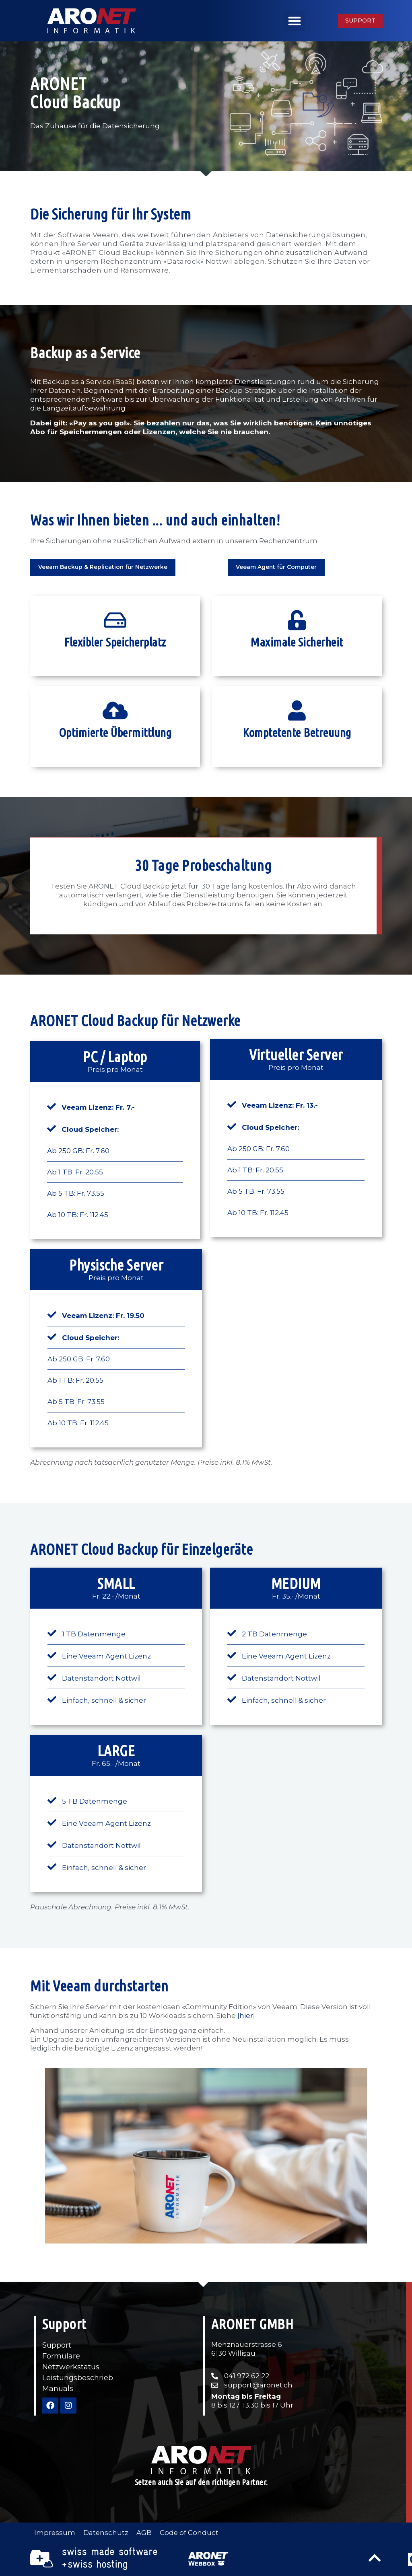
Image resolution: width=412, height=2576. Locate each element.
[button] (294, 20)
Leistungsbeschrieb (77, 2377)
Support (56, 2344)
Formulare (61, 2355)
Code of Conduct (190, 2533)
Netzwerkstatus (70, 2366)
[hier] (246, 2016)
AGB (144, 2533)
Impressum (55, 2533)
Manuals (57, 2388)
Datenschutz (106, 2533)
